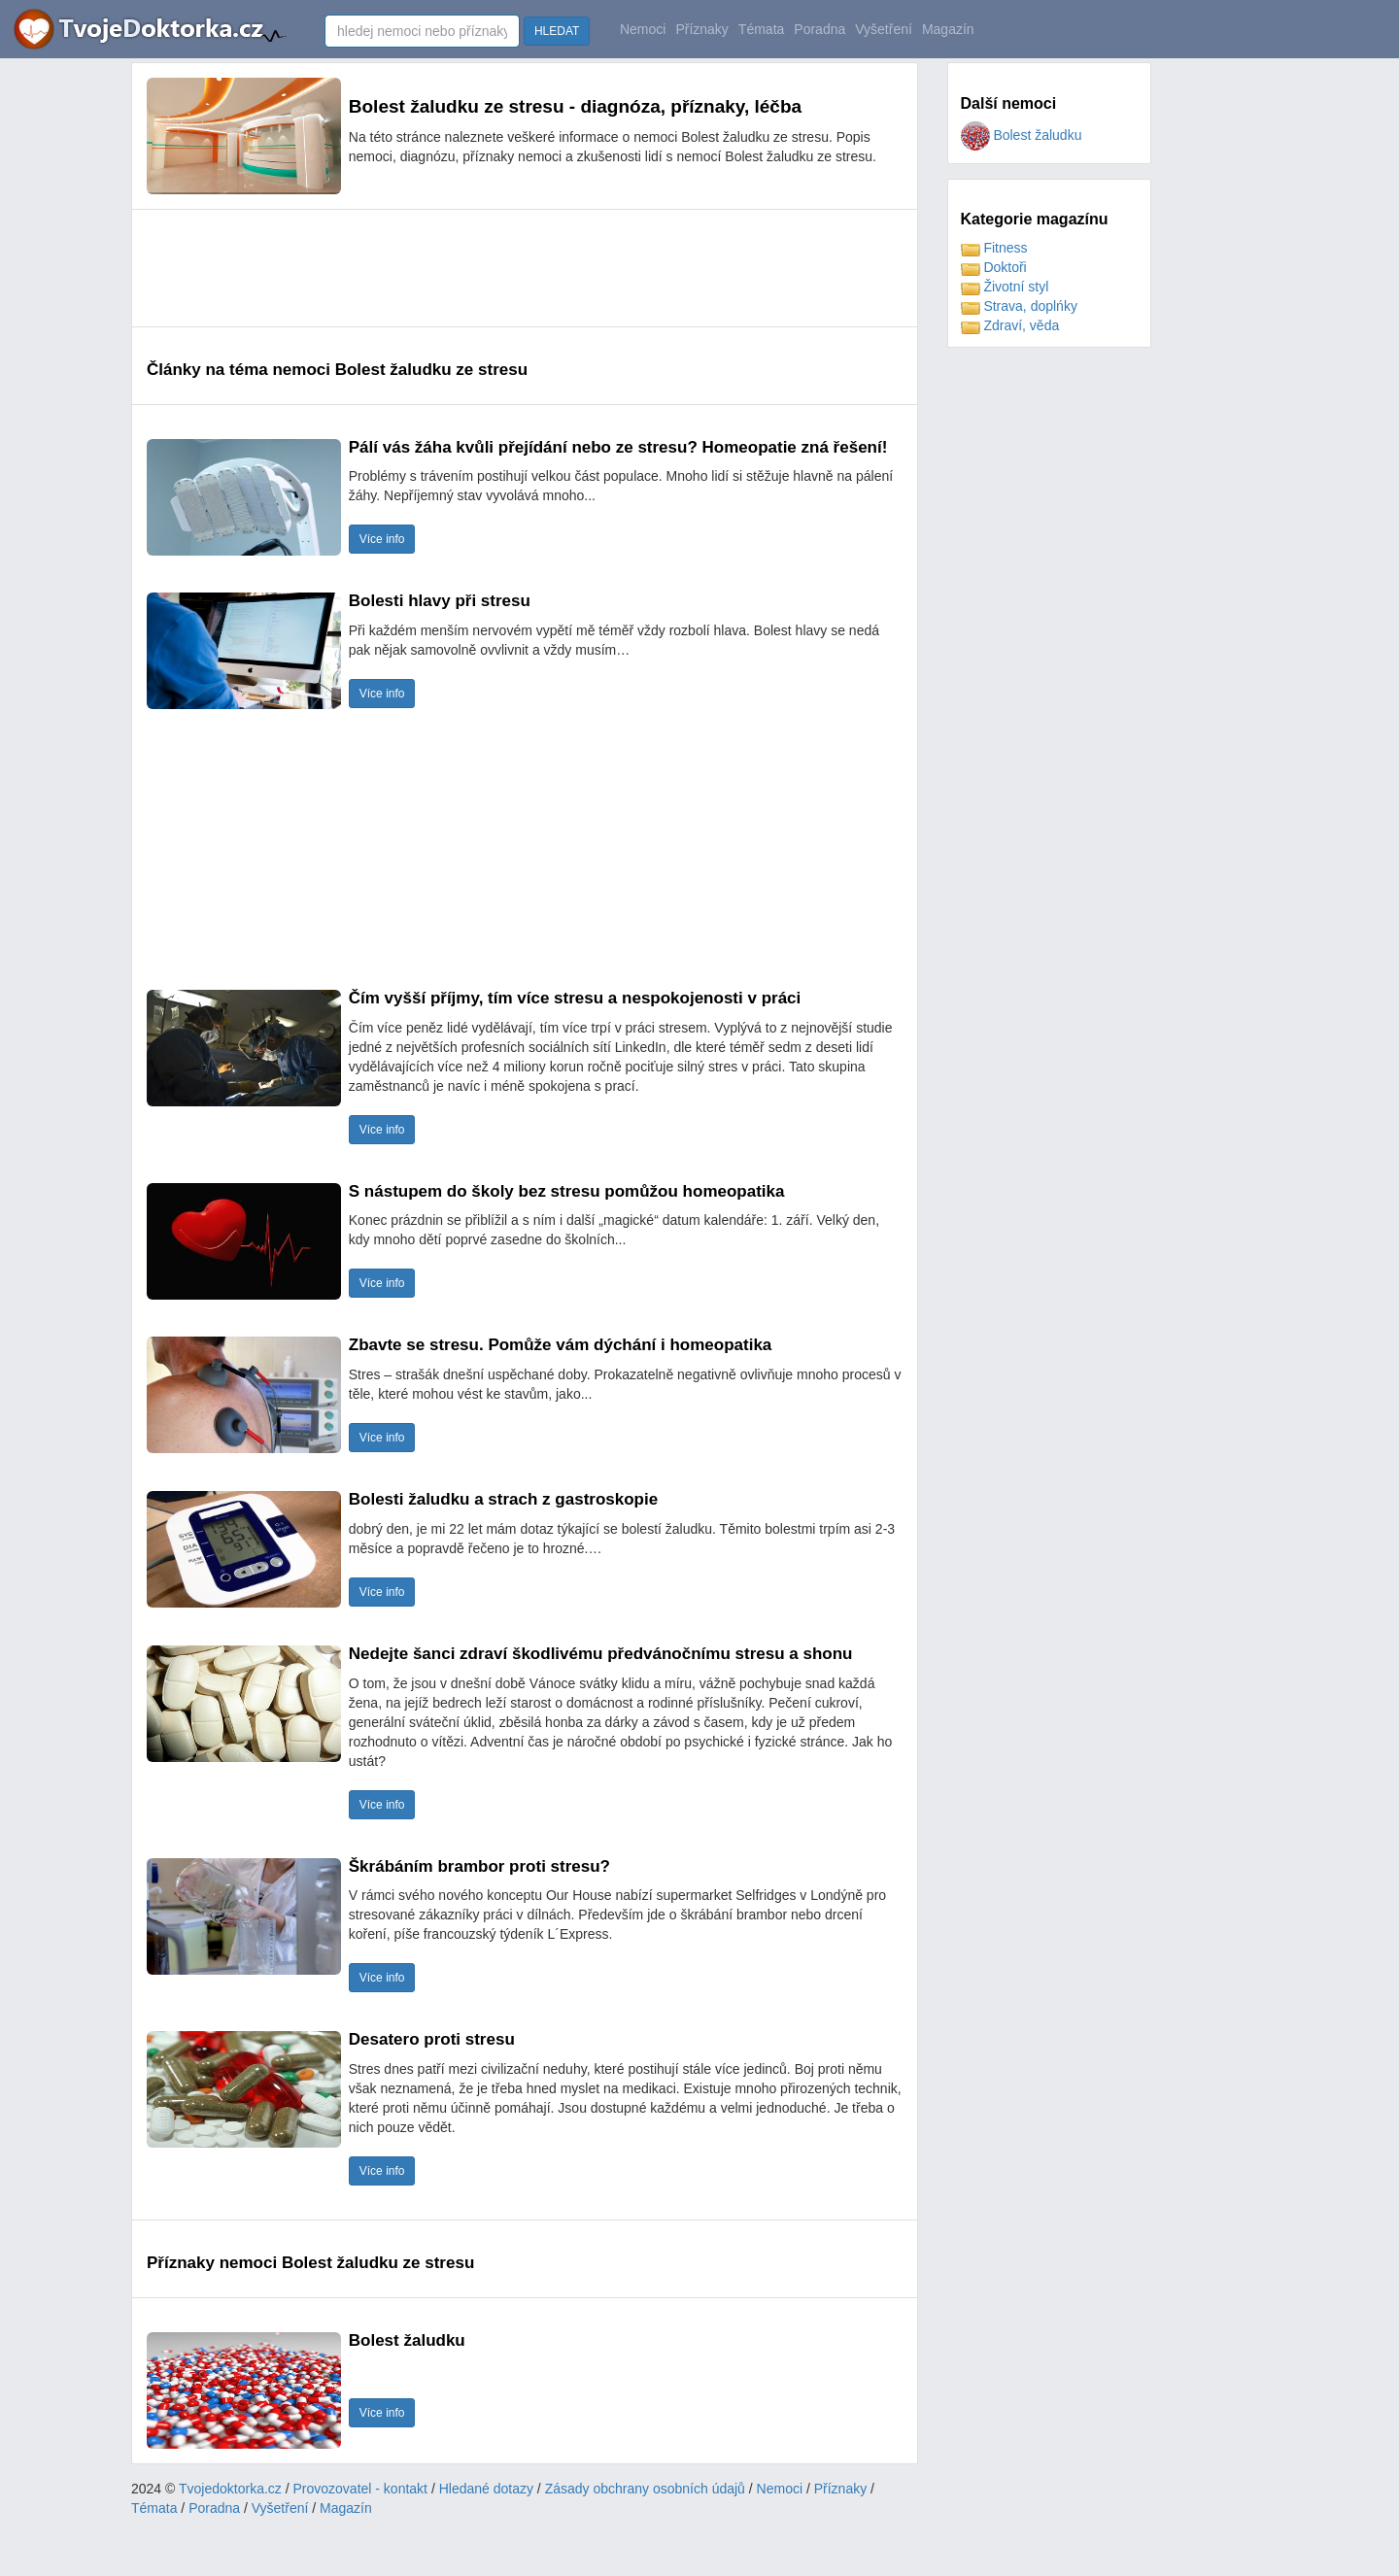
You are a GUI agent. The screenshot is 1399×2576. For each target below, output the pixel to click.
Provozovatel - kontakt (360, 2488)
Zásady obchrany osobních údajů (645, 2488)
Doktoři (994, 267)
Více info (382, 539)
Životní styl (1005, 286)
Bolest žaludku (1021, 135)
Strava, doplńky (1019, 306)
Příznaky (701, 29)
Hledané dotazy (486, 2488)
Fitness (994, 247)
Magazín (948, 29)
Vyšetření (883, 29)
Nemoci (642, 29)
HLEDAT (556, 31)
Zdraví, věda (1010, 325)
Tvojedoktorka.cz (230, 2488)
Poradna (819, 29)
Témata (761, 29)
